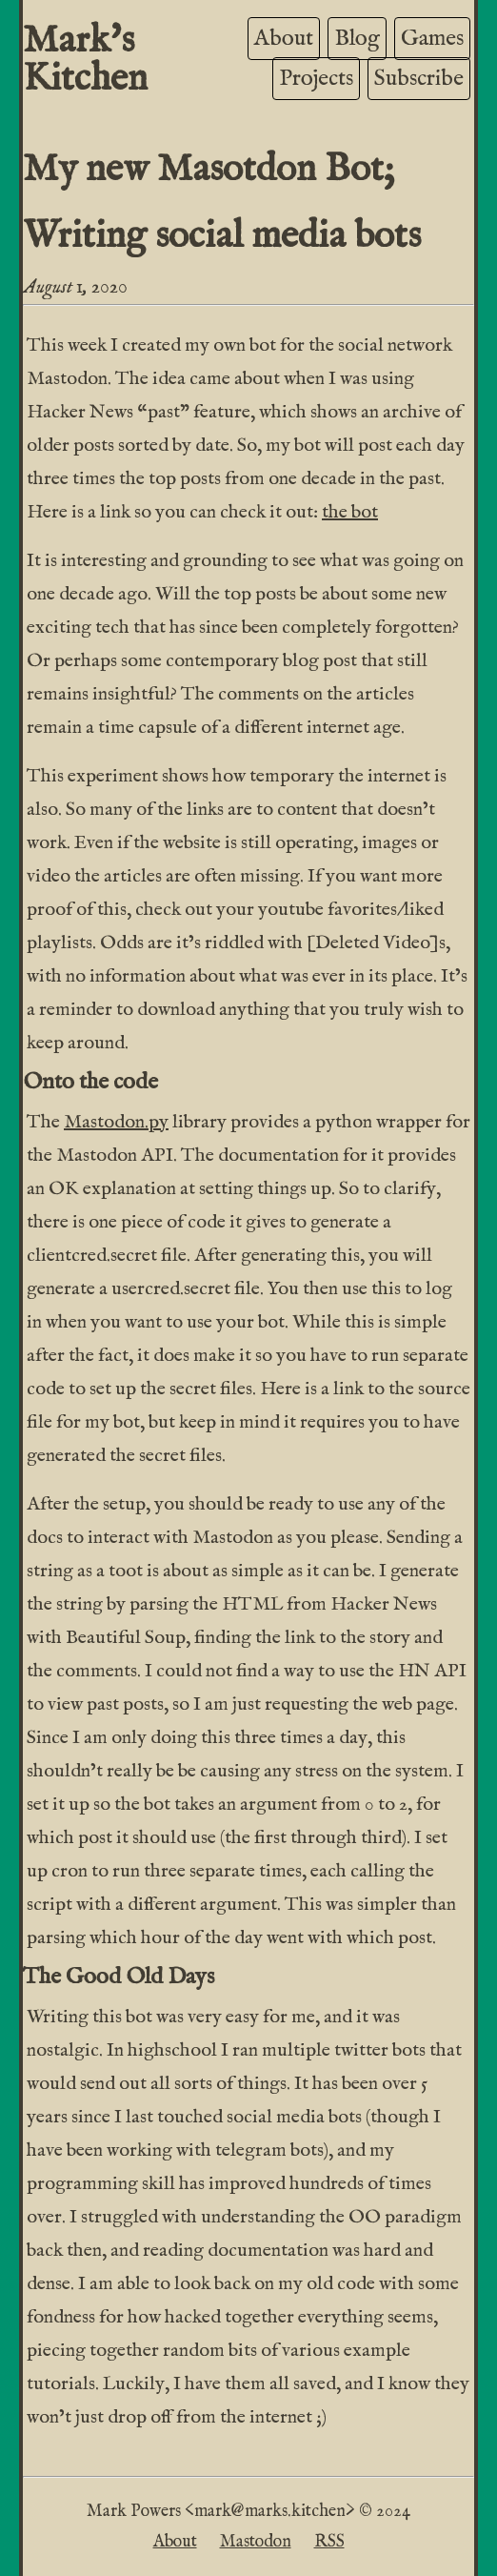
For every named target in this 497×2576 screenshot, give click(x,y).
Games (432, 38)
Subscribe (419, 78)
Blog (357, 38)
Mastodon (255, 2542)
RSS (329, 2542)
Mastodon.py (116, 1122)
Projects (316, 78)
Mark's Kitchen (85, 60)
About (283, 38)
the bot (350, 512)
